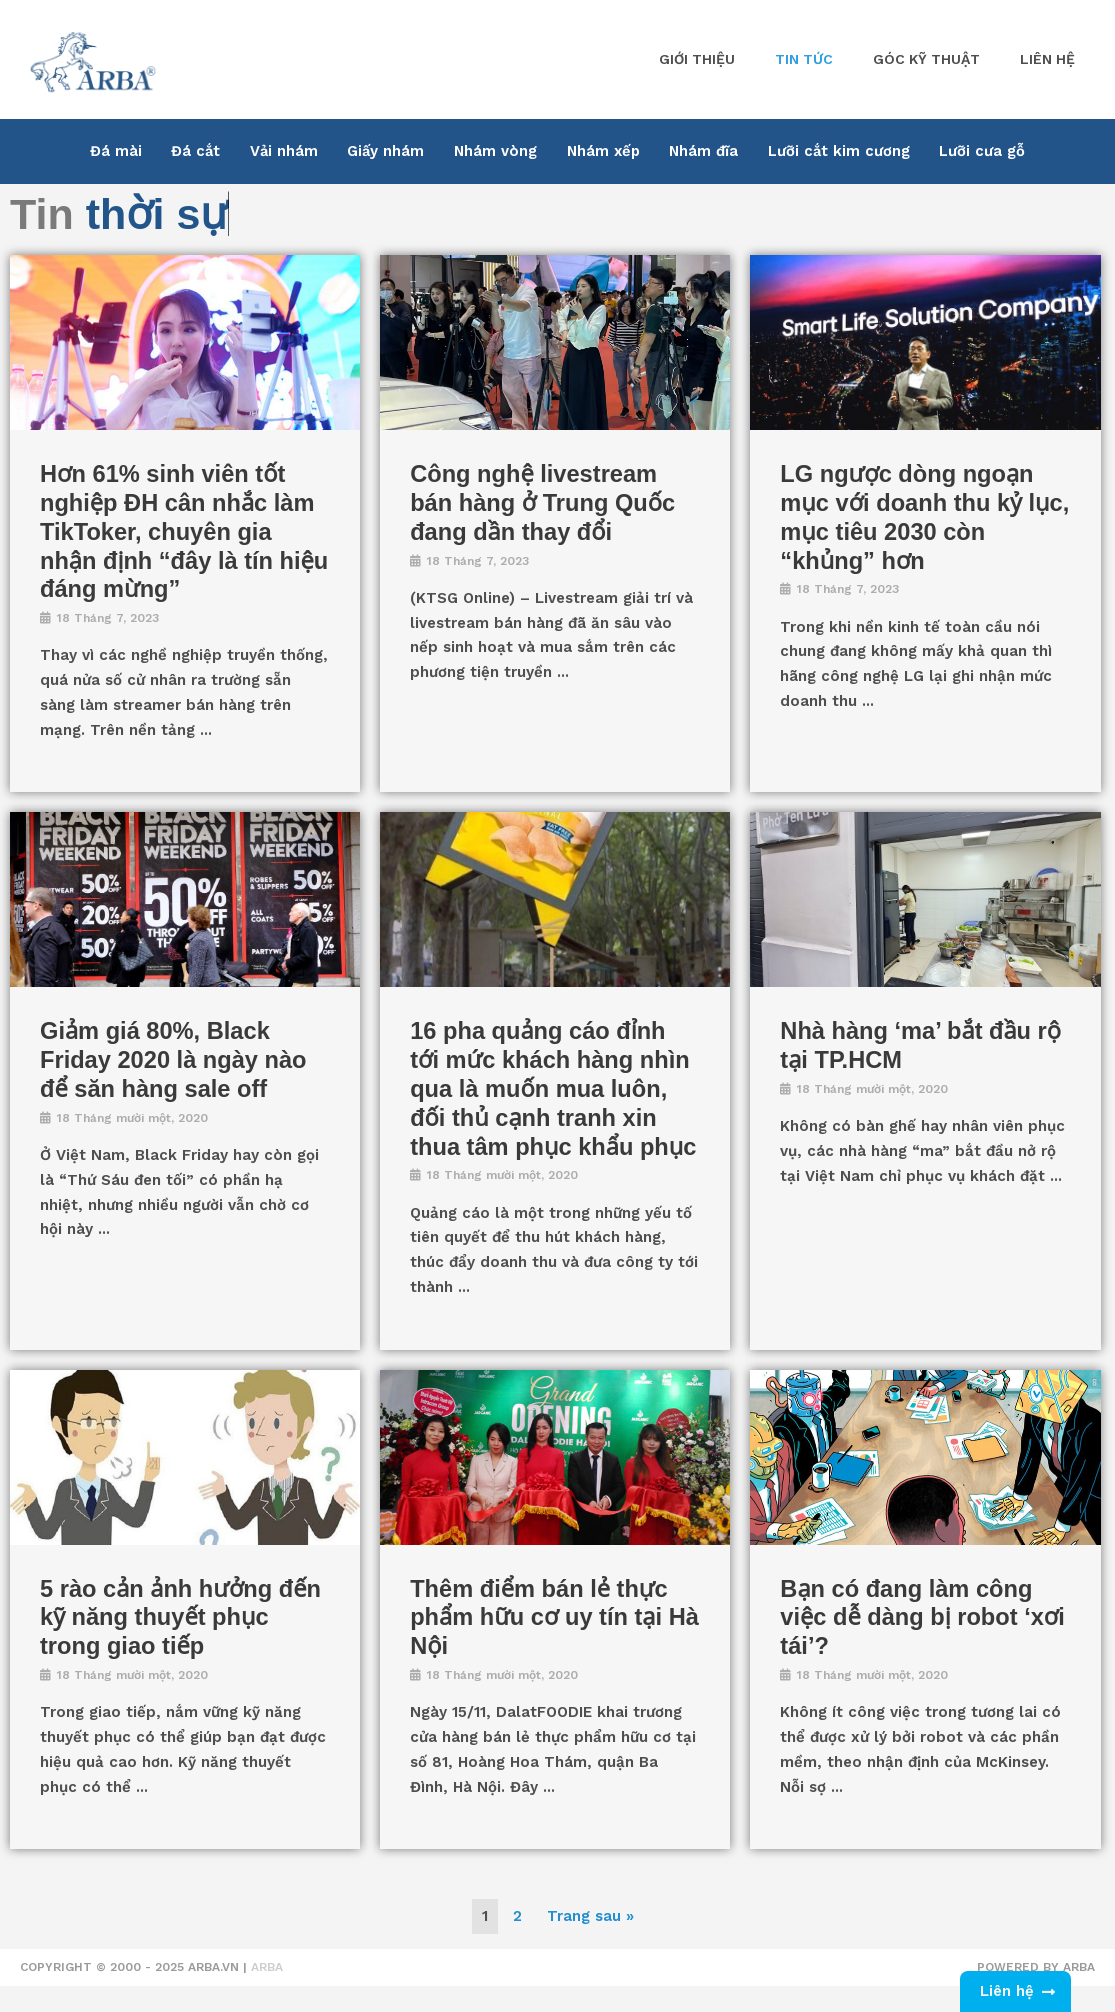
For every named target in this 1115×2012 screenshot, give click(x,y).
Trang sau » (590, 1944)
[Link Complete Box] (185, 522)
